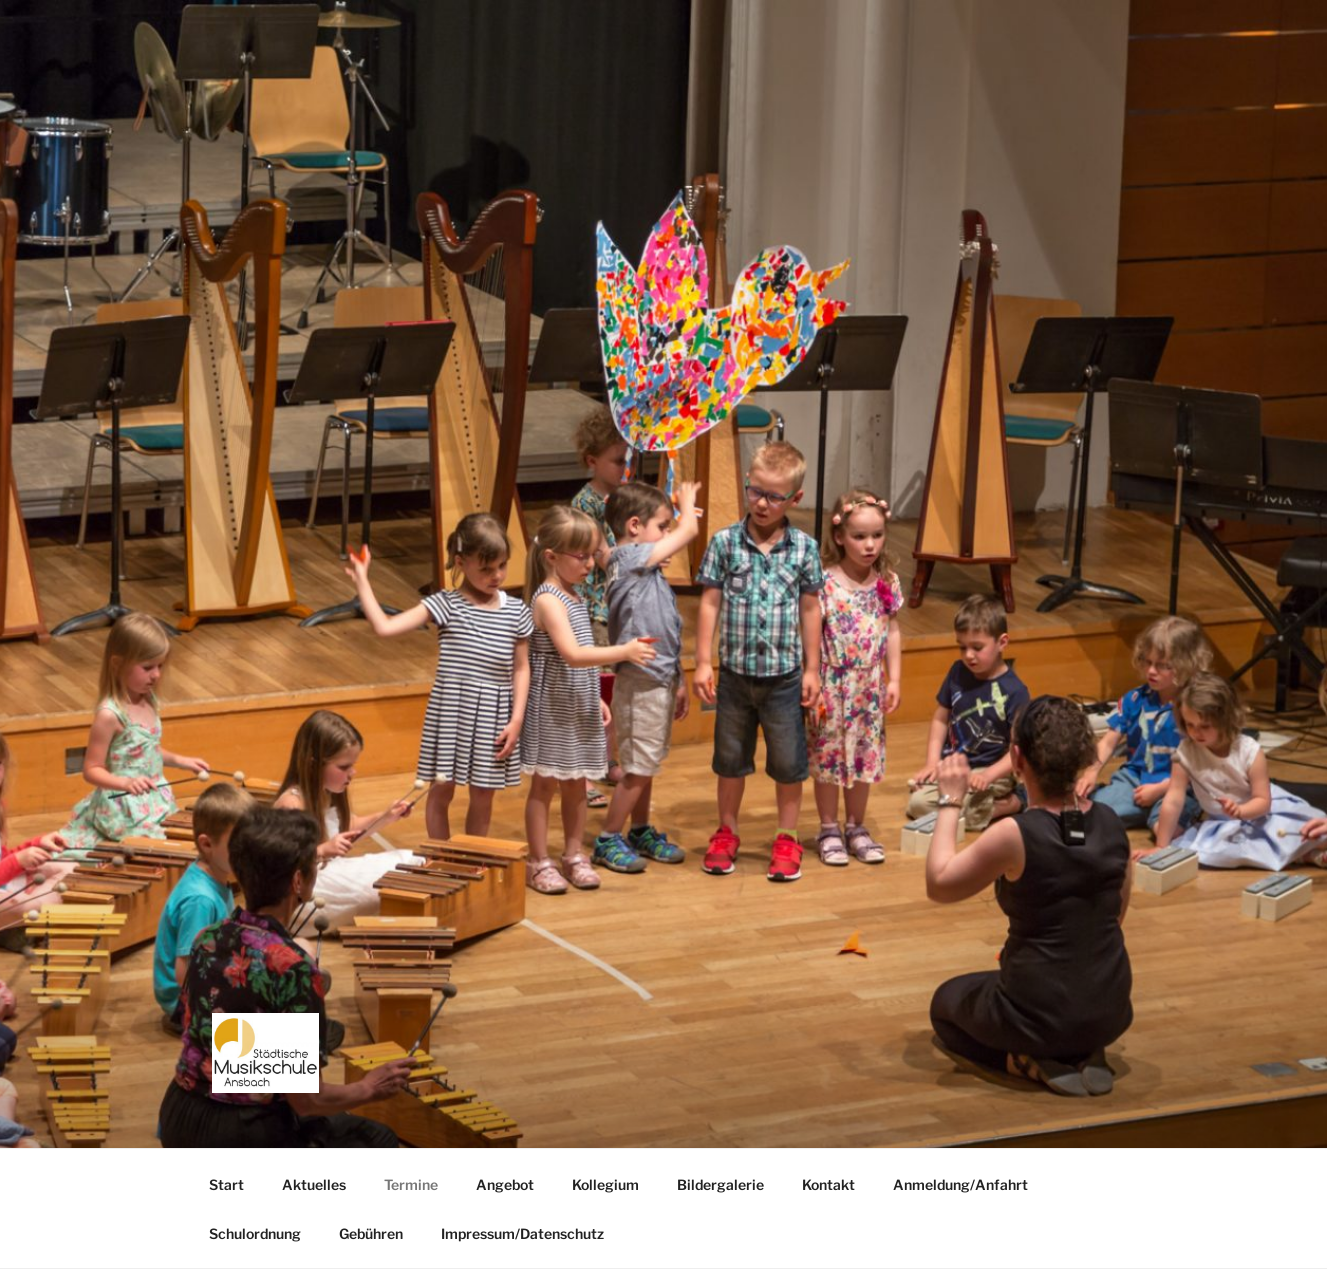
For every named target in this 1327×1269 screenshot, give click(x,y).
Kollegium (605, 1184)
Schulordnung (255, 1233)
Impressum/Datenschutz (522, 1233)
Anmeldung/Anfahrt (960, 1184)
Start (226, 1184)
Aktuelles (314, 1184)
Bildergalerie (720, 1184)
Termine (411, 1184)
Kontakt (828, 1184)
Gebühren (371, 1233)
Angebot (505, 1184)
